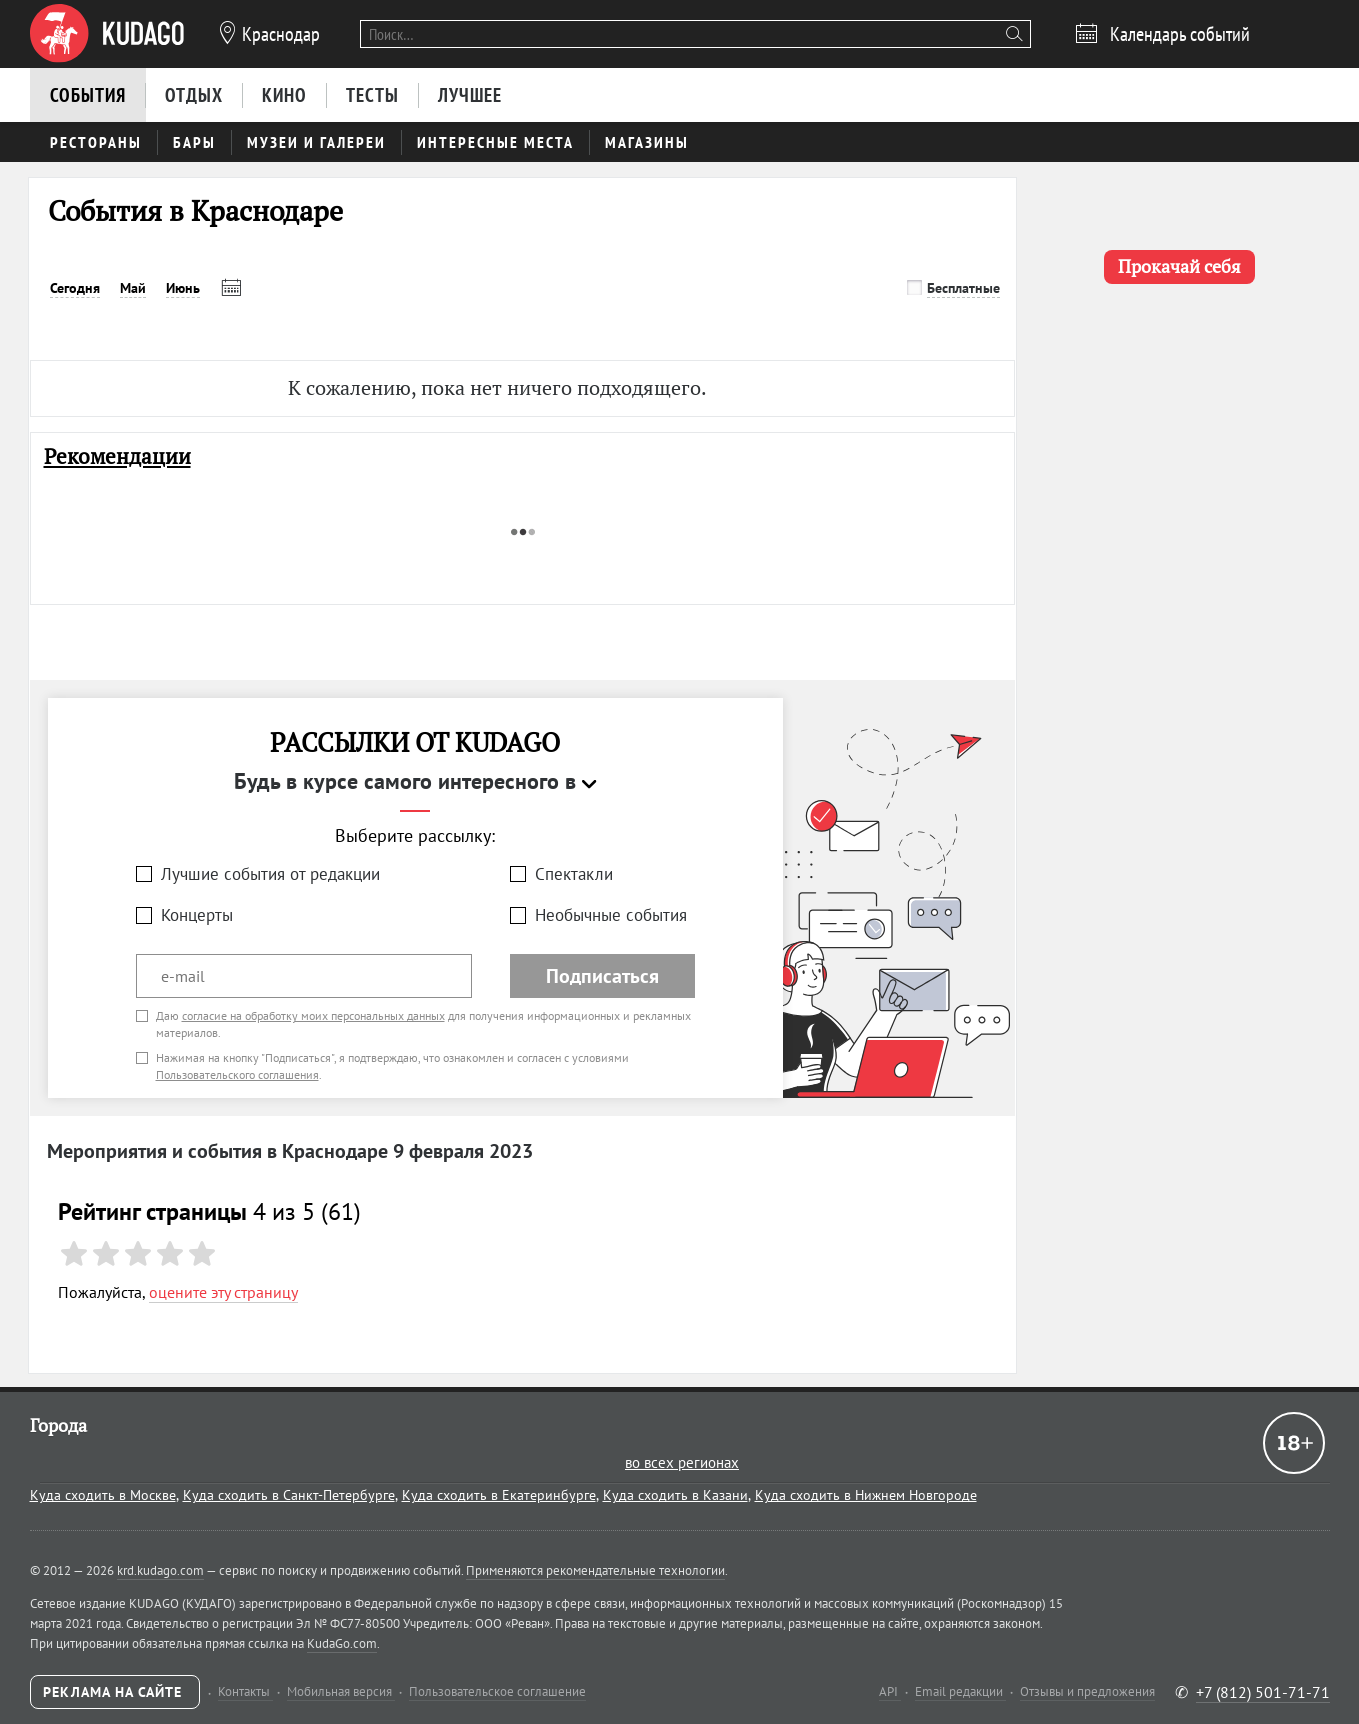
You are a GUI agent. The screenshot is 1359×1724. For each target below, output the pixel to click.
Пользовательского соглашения (237, 1074)
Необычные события (611, 915)
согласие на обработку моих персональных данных (313, 1015)
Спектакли (574, 874)
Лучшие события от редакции (270, 874)
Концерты (197, 915)
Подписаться (602, 976)
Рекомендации (117, 456)
